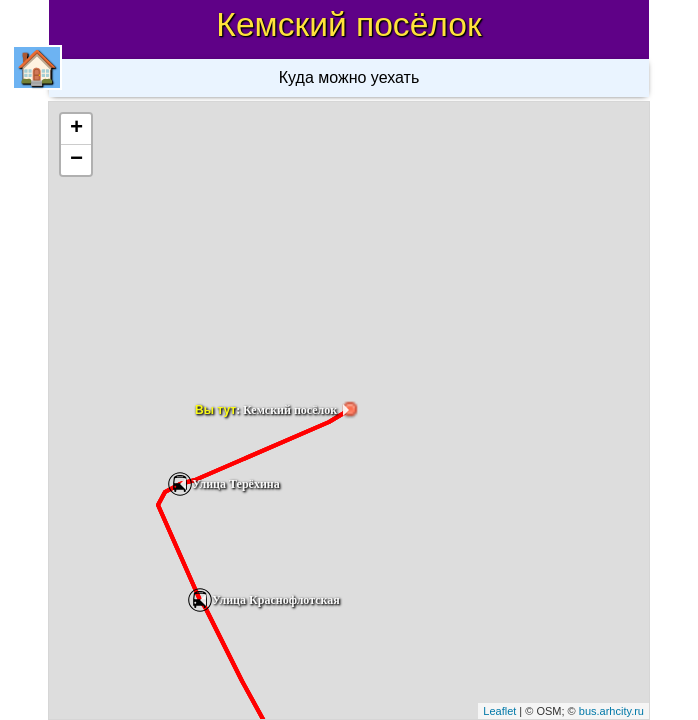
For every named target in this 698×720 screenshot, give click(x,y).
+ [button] (76, 129)
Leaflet (499, 711)
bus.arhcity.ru (611, 711)
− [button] (76, 160)
